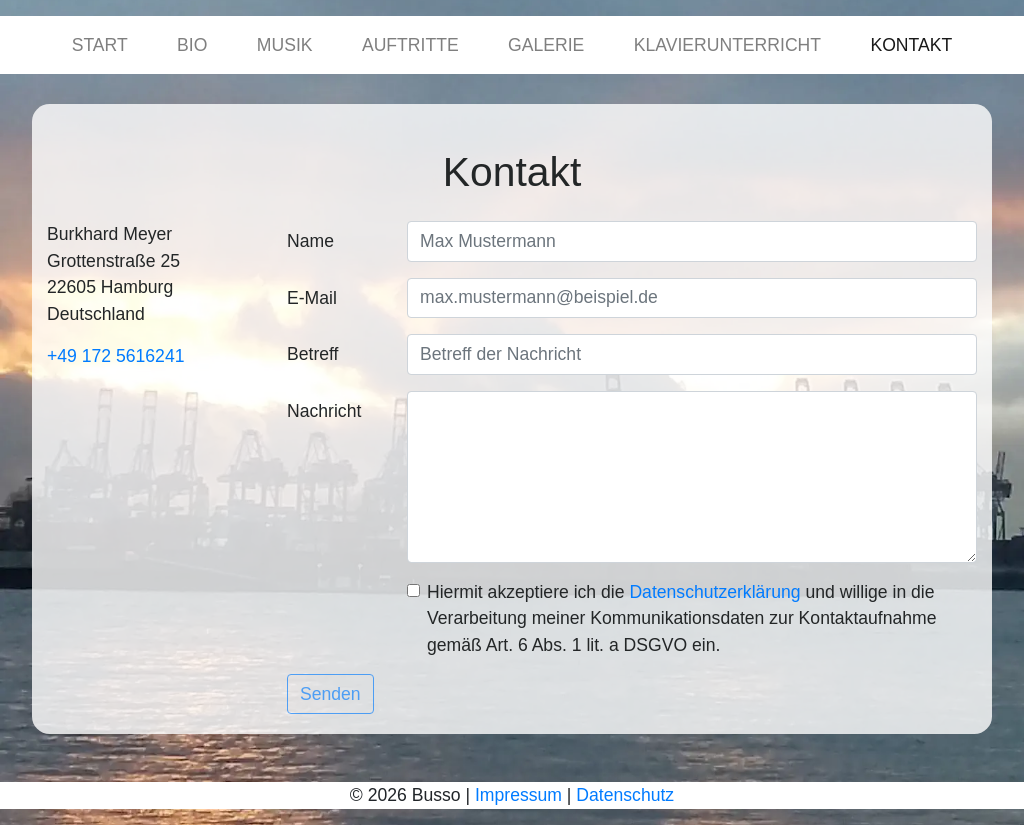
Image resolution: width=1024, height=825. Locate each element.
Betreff (313, 354)
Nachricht (324, 411)
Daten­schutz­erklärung (714, 592)
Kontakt (911, 45)
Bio (192, 45)
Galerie (546, 45)
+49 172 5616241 (115, 356)
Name (310, 241)
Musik (285, 45)
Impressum (518, 795)
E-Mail (312, 298)
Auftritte (410, 45)
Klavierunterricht (727, 45)
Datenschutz (625, 795)
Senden (330, 694)
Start (100, 45)
